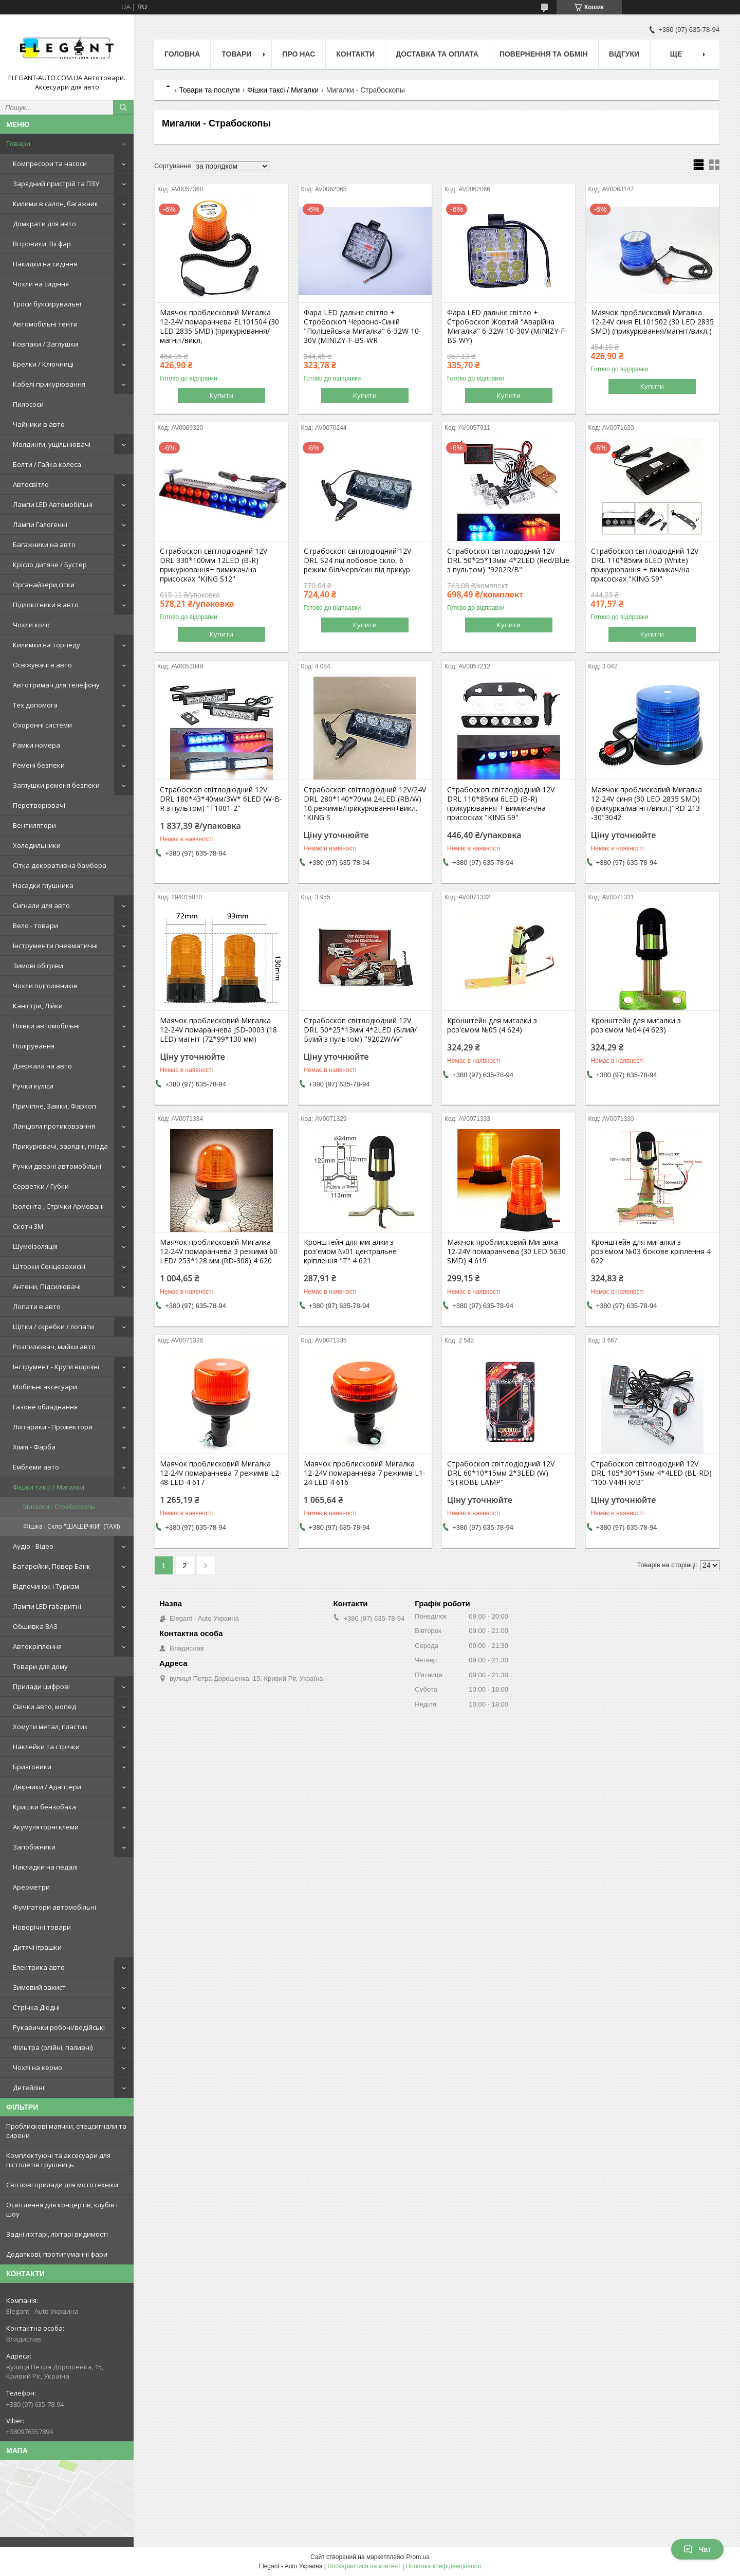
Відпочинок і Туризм (46, 1586)
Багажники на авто (44, 544)
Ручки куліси (33, 1086)
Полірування (33, 1045)
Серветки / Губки (41, 1186)
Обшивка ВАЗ (35, 1626)
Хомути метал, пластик (50, 1726)
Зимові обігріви (38, 965)
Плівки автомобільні (46, 1025)
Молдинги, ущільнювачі (51, 444)
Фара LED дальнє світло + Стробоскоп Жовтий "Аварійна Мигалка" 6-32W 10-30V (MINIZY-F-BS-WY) (507, 326)
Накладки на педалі (45, 1867)
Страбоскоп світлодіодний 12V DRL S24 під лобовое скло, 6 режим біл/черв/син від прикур (357, 560)
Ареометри (31, 1887)
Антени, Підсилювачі (47, 1286)
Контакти (355, 54)
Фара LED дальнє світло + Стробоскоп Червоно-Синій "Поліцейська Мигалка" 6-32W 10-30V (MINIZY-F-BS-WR (362, 326)
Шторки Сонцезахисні (49, 1266)
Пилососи (28, 404)
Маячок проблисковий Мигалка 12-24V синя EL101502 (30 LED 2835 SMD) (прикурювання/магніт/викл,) (652, 322)
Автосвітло (31, 484)
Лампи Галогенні (40, 524)
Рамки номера (36, 745)
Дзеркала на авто (42, 1066)
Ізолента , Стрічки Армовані (58, 1206)
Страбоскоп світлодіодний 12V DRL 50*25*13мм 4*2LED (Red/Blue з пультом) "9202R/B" (508, 560)
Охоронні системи (42, 725)
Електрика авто (39, 1967)
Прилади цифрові (41, 1686)
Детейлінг (29, 2087)
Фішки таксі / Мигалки (48, 1487)
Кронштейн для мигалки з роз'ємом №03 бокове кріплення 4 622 (651, 1251)
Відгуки (624, 54)
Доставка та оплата (437, 54)
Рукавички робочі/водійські (59, 2027)
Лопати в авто (37, 1306)
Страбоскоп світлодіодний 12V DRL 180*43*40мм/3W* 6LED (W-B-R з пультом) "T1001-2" (221, 799)
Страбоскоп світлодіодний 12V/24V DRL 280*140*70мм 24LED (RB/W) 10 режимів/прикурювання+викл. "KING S (365, 803)
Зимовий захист (39, 1987)
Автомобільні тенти (45, 324)
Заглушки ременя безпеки (56, 785)
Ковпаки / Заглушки (45, 344)
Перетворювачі (39, 805)
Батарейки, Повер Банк (51, 1566)
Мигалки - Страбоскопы (59, 1506)
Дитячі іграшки (37, 1947)
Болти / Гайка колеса (47, 464)
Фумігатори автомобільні (54, 1907)
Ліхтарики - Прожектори (52, 1426)
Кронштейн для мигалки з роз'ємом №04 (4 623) (636, 1025)
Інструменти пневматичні (55, 945)
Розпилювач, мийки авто (54, 1346)
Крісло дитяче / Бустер (50, 564)
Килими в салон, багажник (55, 203)
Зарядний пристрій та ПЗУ (56, 183)
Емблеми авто (36, 1467)
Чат (697, 2549)
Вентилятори (34, 825)
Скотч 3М (28, 1226)
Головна (182, 54)
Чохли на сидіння (41, 283)
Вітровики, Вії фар (42, 243)
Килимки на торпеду (46, 644)
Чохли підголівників (45, 985)
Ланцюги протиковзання (54, 1126)
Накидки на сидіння (45, 263)
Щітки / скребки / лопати (53, 1326)
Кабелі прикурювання (49, 384)
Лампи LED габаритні (47, 1606)
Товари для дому (40, 1666)
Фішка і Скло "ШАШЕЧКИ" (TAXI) (71, 1526)
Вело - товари (35, 925)
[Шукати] (123, 107)
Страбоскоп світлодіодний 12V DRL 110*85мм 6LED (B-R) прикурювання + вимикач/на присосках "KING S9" (500, 803)
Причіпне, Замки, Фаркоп (54, 1106)
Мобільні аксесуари (45, 1386)
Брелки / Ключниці (43, 364)
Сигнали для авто (41, 905)
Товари (18, 143)
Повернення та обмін (543, 54)
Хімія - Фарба (34, 1447)
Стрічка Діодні (36, 2007)
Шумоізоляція (35, 1246)
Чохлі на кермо (37, 2067)
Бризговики (32, 1766)
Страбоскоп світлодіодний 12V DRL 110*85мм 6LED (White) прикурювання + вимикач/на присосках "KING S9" (644, 565)
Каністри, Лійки (38, 1005)
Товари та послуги (209, 90)
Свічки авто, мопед (44, 1706)
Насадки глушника (43, 885)
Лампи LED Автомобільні (52, 504)
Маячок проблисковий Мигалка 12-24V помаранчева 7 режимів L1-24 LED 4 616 (364, 1473)
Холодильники (37, 845)
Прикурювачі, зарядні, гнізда (60, 1146)
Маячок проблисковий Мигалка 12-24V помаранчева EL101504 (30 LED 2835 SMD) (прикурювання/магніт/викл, (219, 326)
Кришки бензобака (44, 1806)
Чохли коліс (31, 624)
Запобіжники (34, 1847)
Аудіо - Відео (33, 1546)
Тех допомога (35, 705)
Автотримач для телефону (56, 685)
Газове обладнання (45, 1406)
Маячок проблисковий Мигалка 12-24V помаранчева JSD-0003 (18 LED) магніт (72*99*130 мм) (218, 1030)
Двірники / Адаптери (47, 1786)
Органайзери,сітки (44, 584)
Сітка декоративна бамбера (59, 865)
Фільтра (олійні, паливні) (52, 2047)
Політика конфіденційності (443, 2566)
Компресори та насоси (50, 163)
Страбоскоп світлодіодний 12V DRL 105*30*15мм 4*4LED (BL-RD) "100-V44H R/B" (651, 1473)
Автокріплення (37, 1646)
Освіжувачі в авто (42, 664)
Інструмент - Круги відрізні (56, 1366)
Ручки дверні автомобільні (57, 1166)
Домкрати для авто (44, 223)
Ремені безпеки (39, 765)
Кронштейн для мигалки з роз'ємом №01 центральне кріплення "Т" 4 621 (350, 1251)
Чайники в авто (39, 424)
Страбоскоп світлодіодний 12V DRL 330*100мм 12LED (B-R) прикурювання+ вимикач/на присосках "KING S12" (213, 565)
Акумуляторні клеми (46, 1826)
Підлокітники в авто (46, 604)
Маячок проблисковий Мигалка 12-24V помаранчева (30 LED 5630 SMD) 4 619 (506, 1251)
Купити (221, 395)
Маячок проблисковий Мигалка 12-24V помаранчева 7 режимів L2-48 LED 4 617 (221, 1473)
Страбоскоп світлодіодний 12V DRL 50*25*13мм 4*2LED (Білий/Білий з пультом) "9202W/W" (360, 1030)
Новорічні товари (42, 1927)
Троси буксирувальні (47, 304)
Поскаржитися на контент (363, 2566)
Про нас (298, 54)
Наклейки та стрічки (46, 1746)
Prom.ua (418, 2557)
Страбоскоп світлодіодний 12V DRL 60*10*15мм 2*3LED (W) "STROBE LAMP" (500, 1473)
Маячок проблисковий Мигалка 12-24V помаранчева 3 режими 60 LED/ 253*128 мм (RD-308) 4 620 (219, 1251)
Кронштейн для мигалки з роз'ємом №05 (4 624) (492, 1025)
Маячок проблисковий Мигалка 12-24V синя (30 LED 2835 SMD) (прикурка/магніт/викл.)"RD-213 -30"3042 (646, 803)
